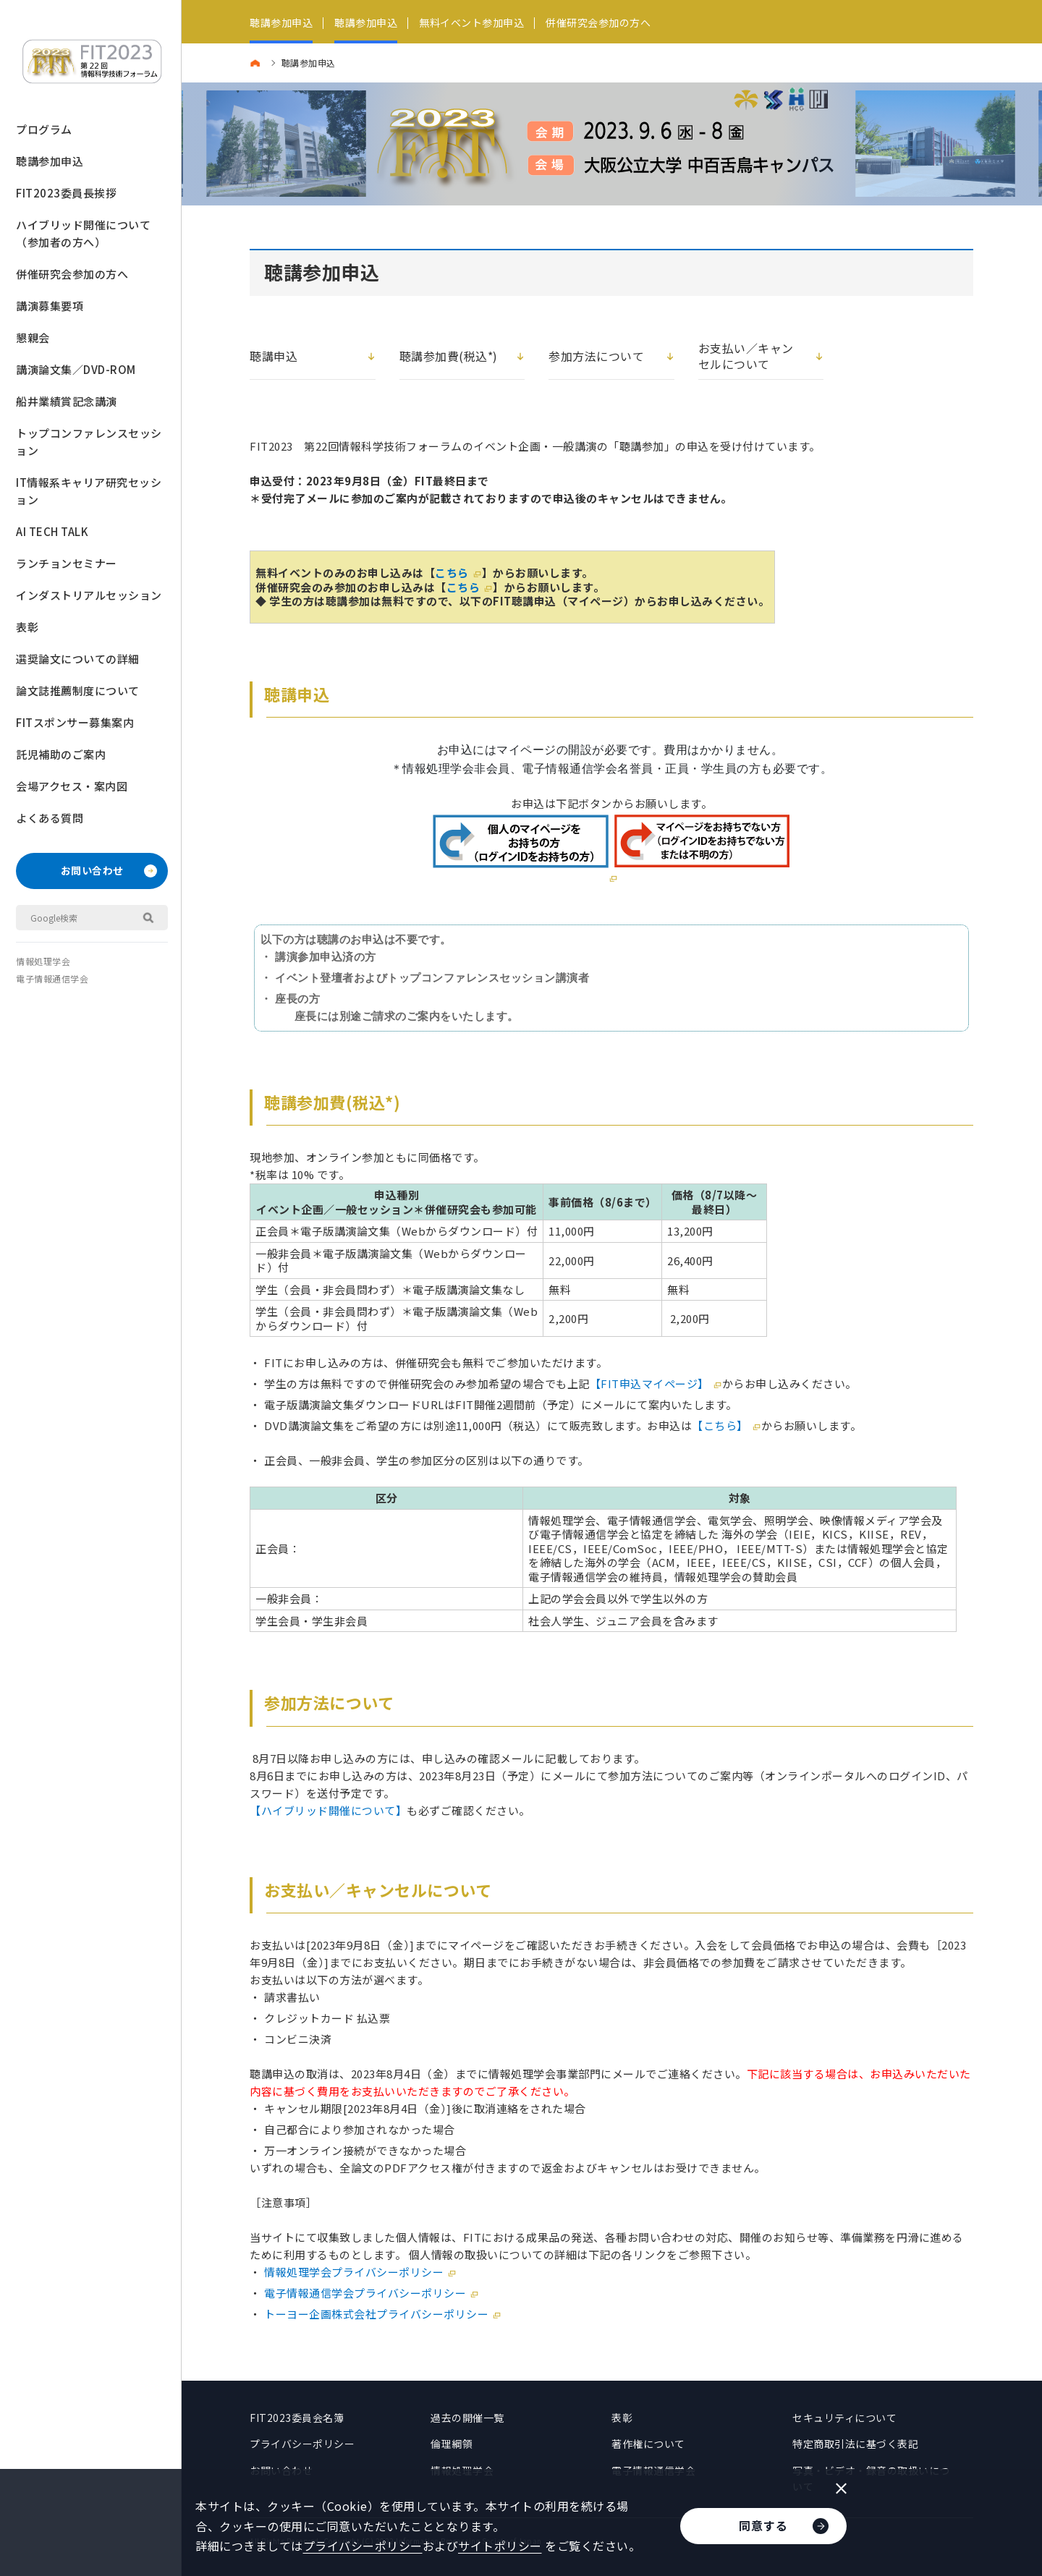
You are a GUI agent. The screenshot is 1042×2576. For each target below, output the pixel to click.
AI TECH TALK (52, 531)
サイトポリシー (500, 2545)
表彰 (27, 626)
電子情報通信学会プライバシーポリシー (365, 2292)
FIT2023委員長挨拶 (66, 192)
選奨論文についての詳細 (78, 658)
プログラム (44, 129)
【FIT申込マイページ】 (649, 1383)
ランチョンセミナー (66, 563)
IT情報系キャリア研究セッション (88, 491)
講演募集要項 (49, 305)
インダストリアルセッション (89, 595)
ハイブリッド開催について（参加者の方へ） (83, 233)
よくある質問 (49, 817)
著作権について (648, 2443)
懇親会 (33, 337)
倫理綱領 (452, 2443)
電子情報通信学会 (52, 978)
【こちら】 (720, 1425)
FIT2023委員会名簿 (297, 2417)
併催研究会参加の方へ (72, 273)
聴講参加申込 (49, 161)
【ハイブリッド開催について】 (328, 1810)
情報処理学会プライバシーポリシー (354, 2271)
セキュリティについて (844, 2417)
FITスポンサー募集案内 (75, 722)
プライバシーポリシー (302, 2443)
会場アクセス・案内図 (71, 786)
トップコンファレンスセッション (89, 441)
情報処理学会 (43, 961)
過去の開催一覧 (467, 2417)
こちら (452, 572)
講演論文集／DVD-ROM (76, 369)
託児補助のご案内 (61, 754)
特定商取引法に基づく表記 (855, 2443)
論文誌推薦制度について (78, 690)
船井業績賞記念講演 (66, 401)
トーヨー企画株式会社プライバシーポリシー (376, 2313)
